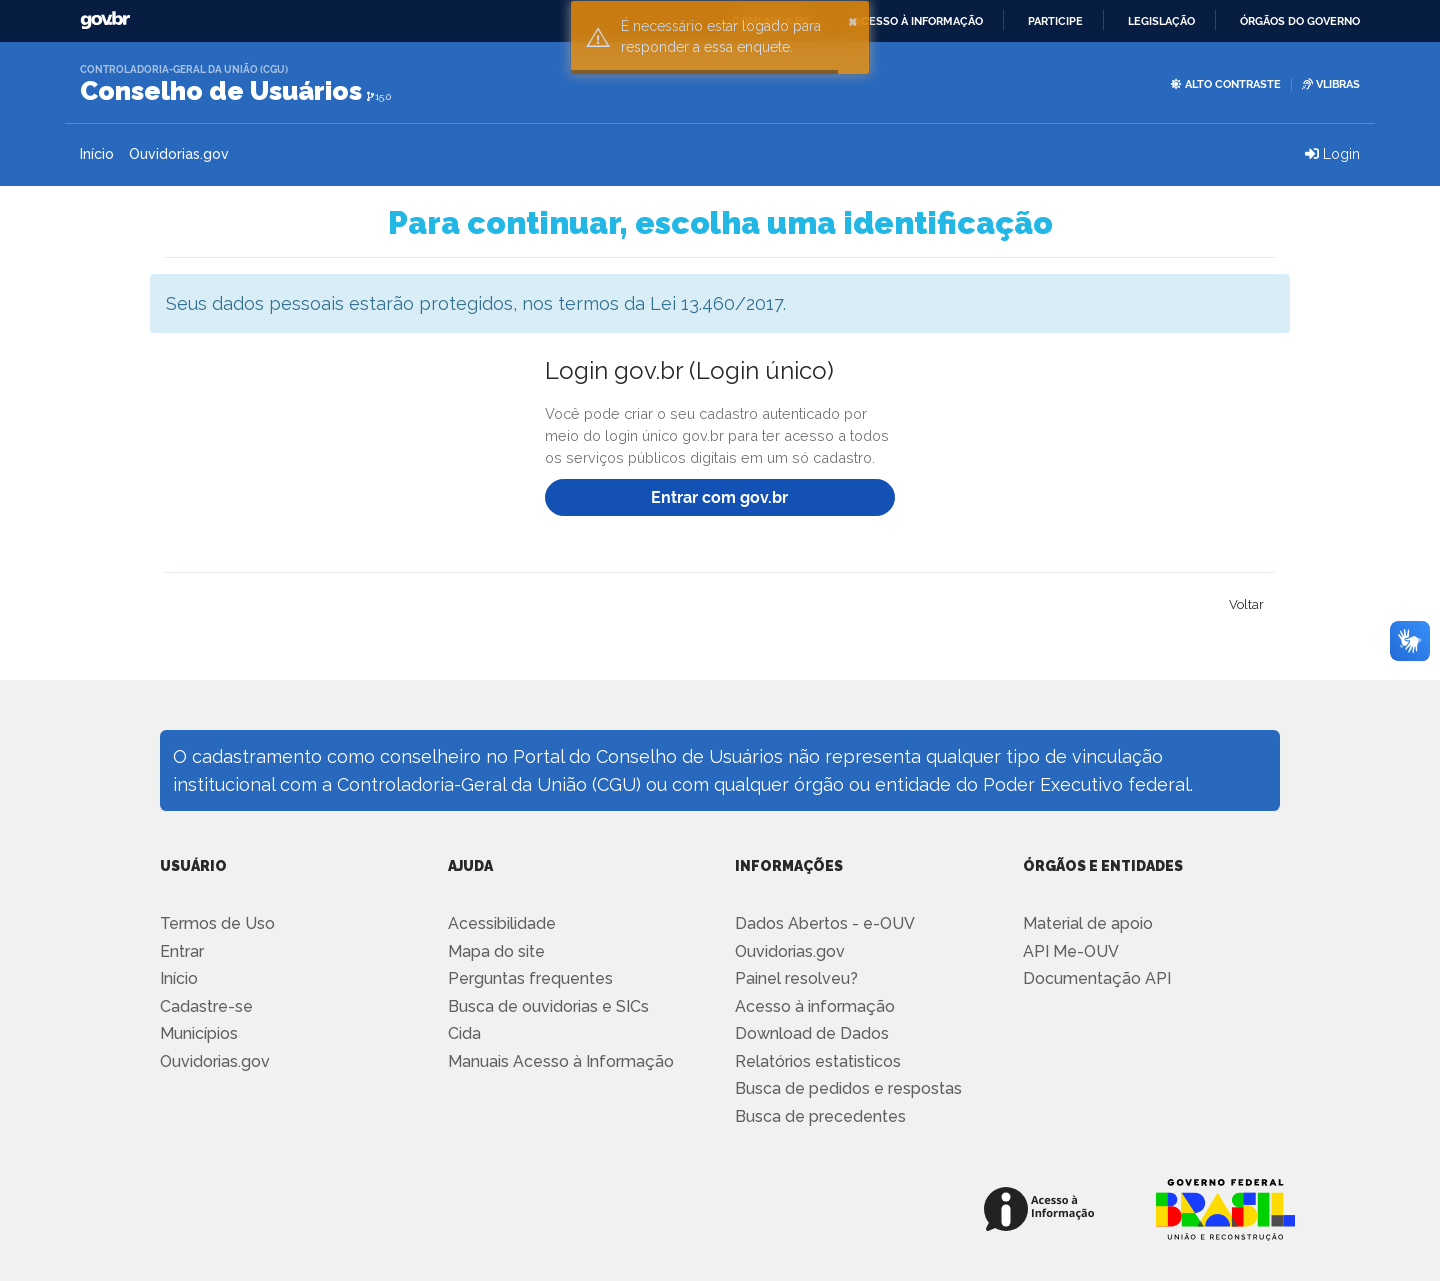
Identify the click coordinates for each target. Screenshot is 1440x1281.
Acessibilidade (502, 923)
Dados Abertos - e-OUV (825, 923)
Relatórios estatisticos (818, 1061)
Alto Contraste (1226, 84)
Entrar (182, 951)
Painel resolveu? (796, 978)
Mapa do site (496, 951)
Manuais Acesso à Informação (561, 1061)
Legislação (1161, 21)
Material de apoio (1088, 923)
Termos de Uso (217, 923)
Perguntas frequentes (530, 978)
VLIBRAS (1331, 84)
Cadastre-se (206, 1006)
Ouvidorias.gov (179, 154)
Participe (1055, 21)
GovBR (105, 20)
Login (1332, 154)
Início (97, 154)
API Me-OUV (1071, 951)
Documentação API (1097, 978)
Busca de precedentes (820, 1116)
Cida (464, 1033)
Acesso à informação (918, 21)
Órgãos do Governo (1300, 21)
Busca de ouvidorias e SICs (548, 1006)
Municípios (199, 1033)
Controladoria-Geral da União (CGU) (184, 69)
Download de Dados (812, 1033)
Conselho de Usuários (221, 91)
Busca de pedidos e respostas (848, 1088)
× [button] (853, 20)
